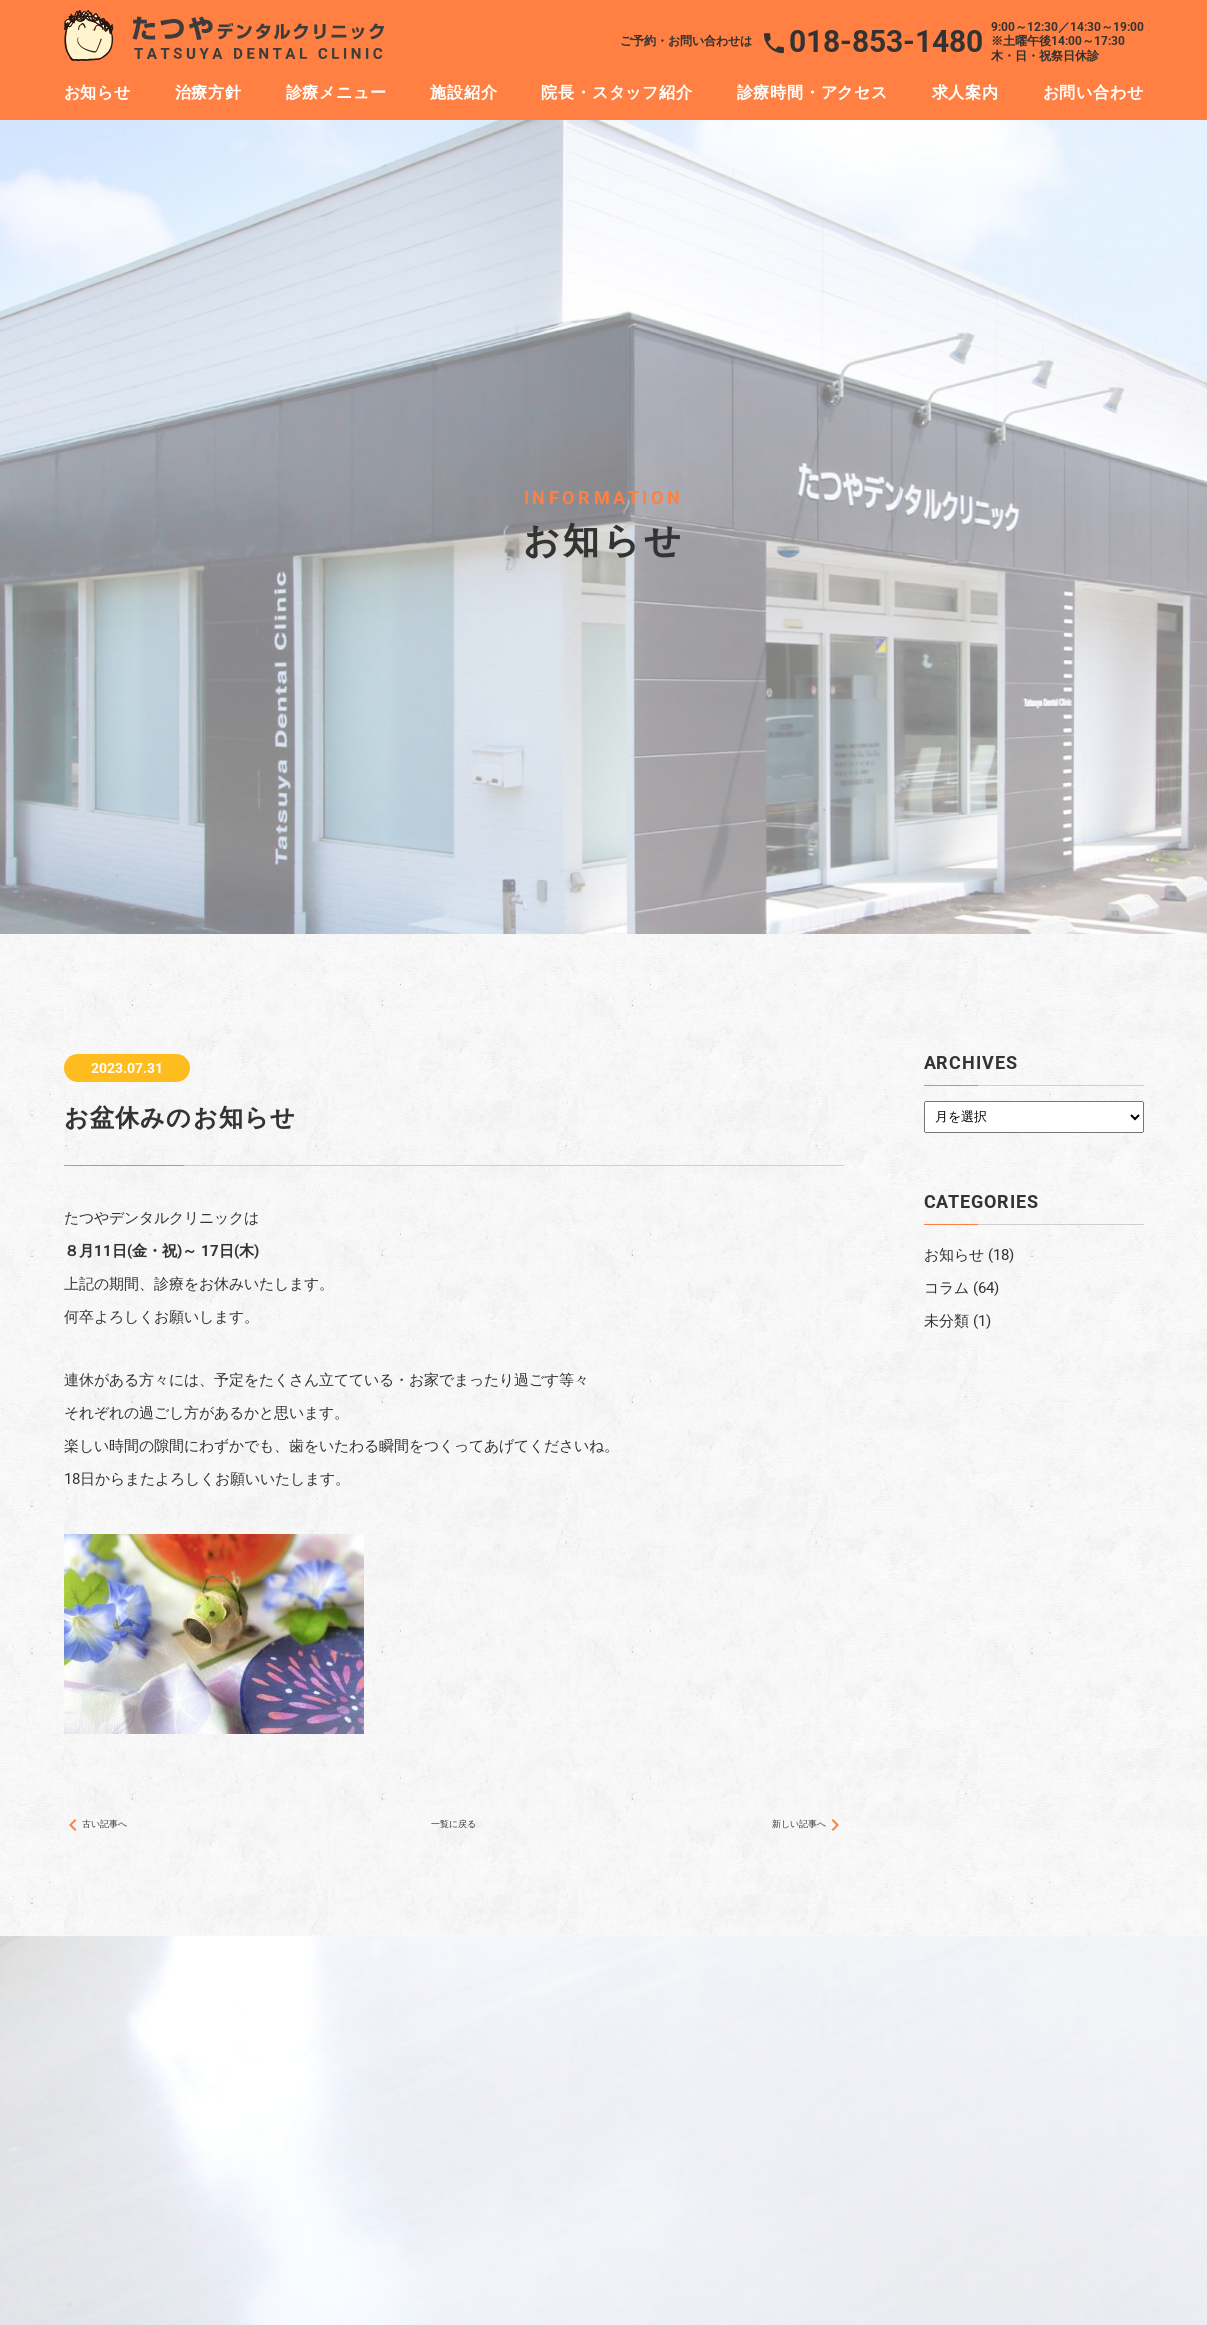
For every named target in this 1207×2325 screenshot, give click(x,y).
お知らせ (97, 92)
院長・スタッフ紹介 (616, 92)
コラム (946, 1288)
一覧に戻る (453, 1832)
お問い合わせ (1093, 92)
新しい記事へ (790, 1832)
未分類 (946, 1321)
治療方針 (208, 92)
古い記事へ (110, 1832)
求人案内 (965, 92)
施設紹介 (463, 92)
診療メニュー (336, 92)
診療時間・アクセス (812, 92)
